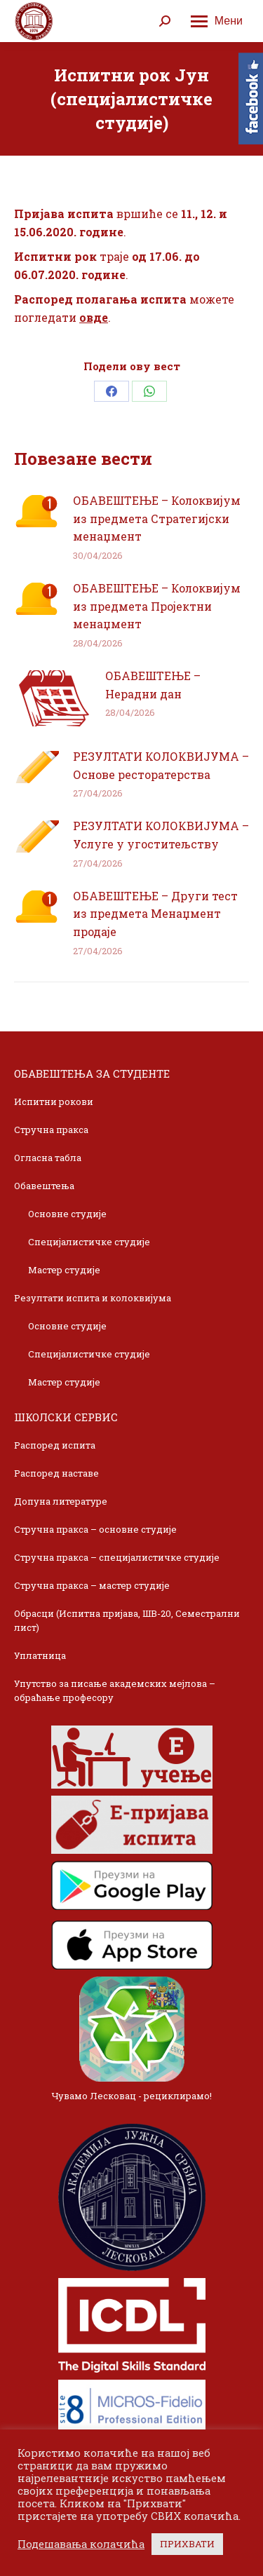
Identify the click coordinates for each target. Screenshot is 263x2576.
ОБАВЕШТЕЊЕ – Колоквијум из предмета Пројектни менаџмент (157, 606)
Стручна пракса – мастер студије (92, 1585)
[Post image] (36, 511)
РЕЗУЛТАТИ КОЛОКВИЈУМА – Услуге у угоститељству (161, 834)
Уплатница (40, 1655)
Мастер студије (64, 1269)
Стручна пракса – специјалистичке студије (117, 1557)
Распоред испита (54, 1445)
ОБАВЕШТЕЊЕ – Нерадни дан (153, 684)
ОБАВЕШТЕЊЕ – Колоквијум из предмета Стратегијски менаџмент (157, 518)
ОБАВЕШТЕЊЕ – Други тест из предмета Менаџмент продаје (155, 913)
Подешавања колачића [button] (81, 2544)
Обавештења (44, 1185)
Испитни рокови (53, 1101)
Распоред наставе (56, 1473)
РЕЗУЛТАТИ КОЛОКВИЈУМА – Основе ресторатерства (161, 765)
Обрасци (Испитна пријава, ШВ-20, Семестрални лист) (127, 1620)
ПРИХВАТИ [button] (187, 2543)
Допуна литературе (60, 1501)
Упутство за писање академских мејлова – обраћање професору (114, 1690)
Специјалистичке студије (89, 1241)
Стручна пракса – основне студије (95, 1529)
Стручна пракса (51, 1129)
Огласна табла (47, 1157)
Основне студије (67, 1213)
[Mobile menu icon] (216, 21)
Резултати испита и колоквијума (92, 1298)
